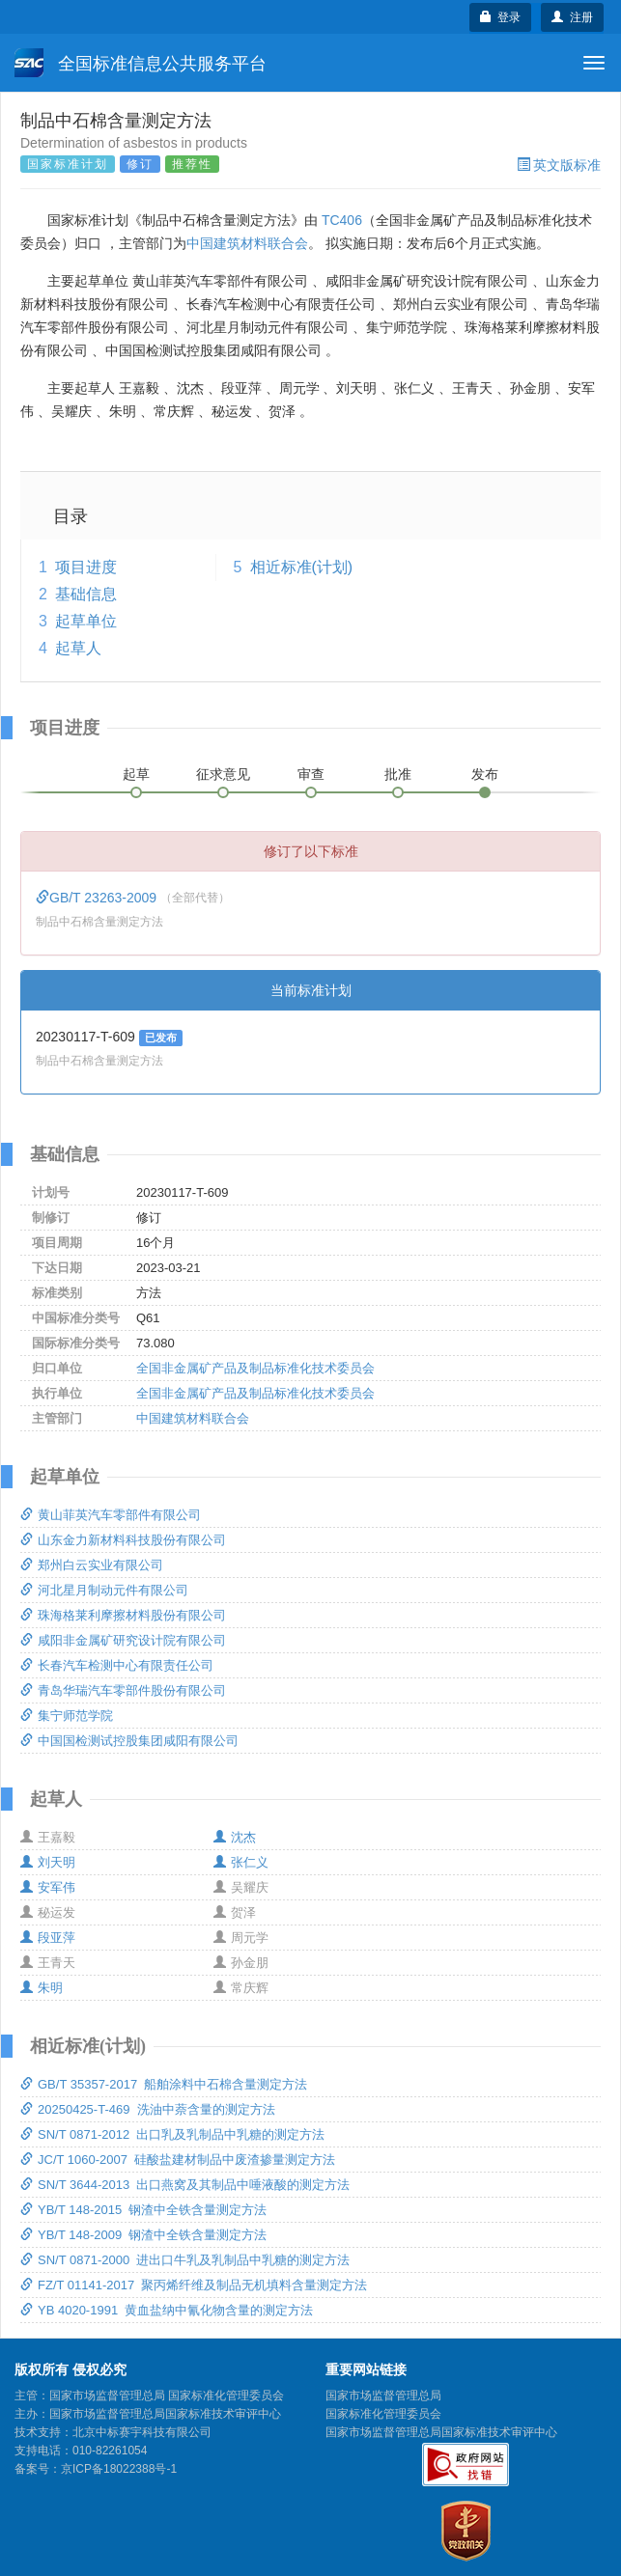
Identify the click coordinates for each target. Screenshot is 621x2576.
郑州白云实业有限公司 (91, 1565)
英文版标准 (559, 165)
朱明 (41, 1987)
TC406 (342, 220)
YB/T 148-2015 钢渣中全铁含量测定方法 (143, 2209)
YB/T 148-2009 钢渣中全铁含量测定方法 (143, 2235)
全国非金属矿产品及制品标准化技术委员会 (255, 1368)
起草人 (78, 648)
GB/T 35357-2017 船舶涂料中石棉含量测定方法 (163, 2084)
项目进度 (86, 567)
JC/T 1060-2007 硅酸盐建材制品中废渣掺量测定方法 (177, 2159)
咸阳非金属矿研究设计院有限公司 (123, 1640)
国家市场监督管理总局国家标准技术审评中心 (441, 2432)
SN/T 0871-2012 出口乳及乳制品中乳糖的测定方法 (172, 2134)
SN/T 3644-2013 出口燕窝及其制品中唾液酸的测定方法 (185, 2184)
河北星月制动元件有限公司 (104, 1590)
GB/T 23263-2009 (98, 897)
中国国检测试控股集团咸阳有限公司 (129, 1740)
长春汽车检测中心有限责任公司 (116, 1665)
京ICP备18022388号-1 (119, 2469)
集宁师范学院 (66, 1715)
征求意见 (223, 774)
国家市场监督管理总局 (383, 2395)
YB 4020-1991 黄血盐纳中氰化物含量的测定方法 (166, 2310)
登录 (501, 17)
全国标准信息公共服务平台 (140, 62)
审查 (311, 774)
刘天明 (47, 1862)
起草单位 (86, 621)
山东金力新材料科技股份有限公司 (123, 1540)
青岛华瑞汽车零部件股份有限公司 (123, 1690)
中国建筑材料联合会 (247, 243)
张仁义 (240, 1862)
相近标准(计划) (301, 567)
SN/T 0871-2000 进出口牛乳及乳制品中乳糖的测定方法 (185, 2260)
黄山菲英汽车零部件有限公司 (110, 1515)
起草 (136, 774)
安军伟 (47, 1887)
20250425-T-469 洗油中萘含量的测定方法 (147, 2109)
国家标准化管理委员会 (383, 2414)
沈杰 (234, 1837)
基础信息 (86, 594)
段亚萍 (47, 1937)
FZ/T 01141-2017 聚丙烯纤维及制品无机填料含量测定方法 (193, 2285)
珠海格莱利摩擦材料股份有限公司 (123, 1615)
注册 (572, 17)
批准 (397, 774)
